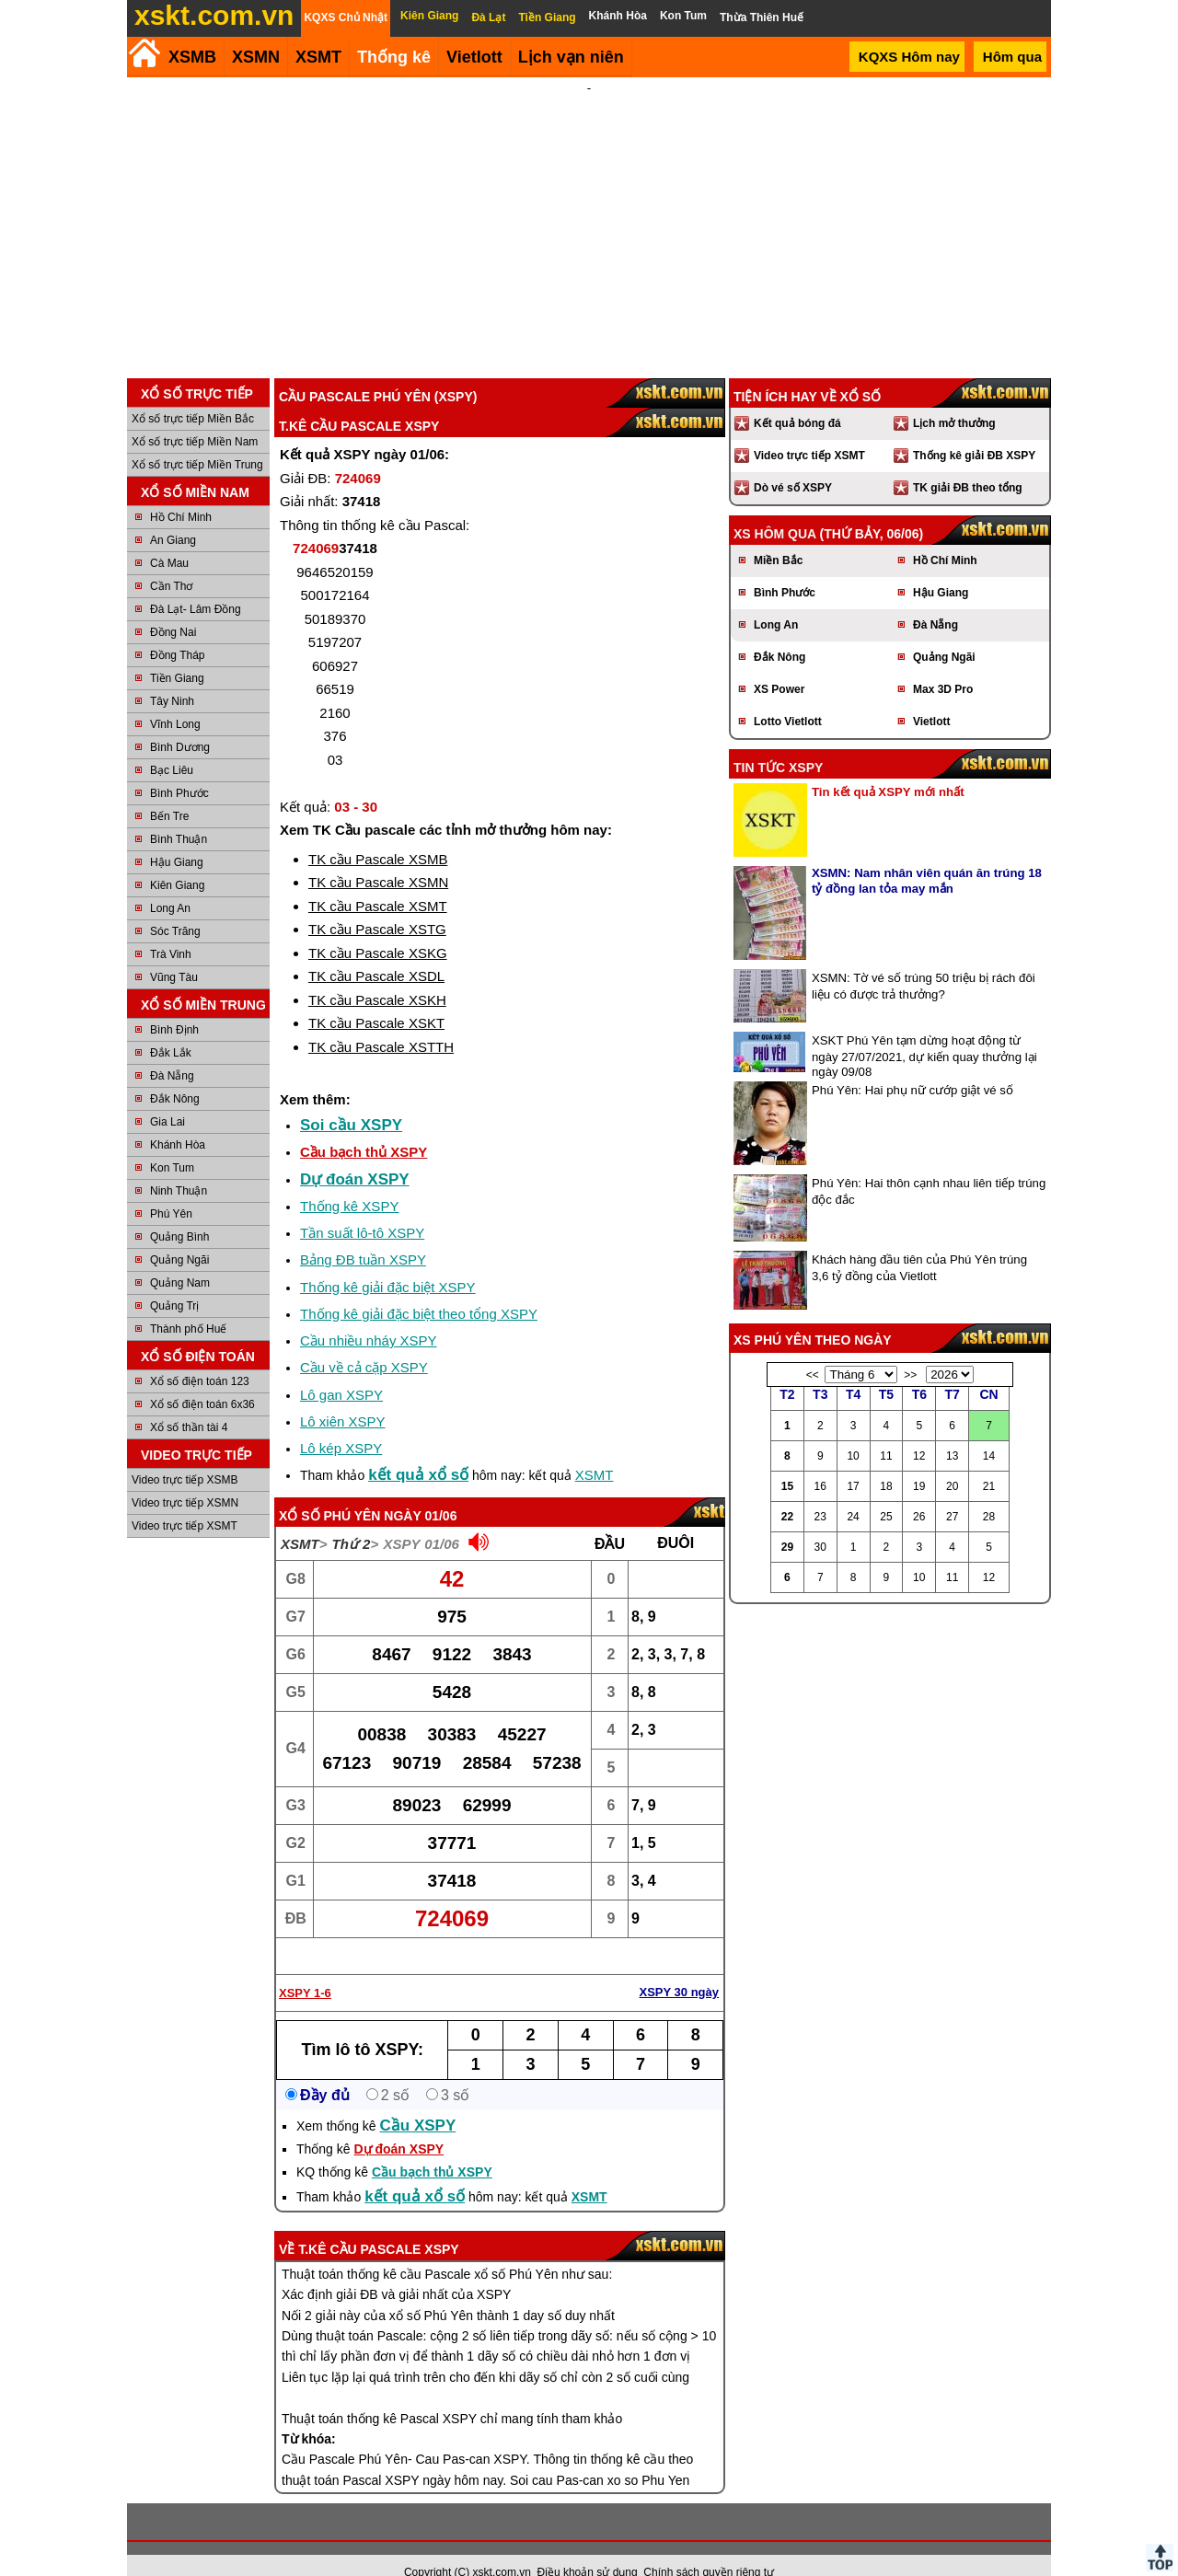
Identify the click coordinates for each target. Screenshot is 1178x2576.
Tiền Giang (177, 653)
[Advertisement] (589, 215)
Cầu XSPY (418, 2100)
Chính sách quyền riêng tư (708, 2547)
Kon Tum (172, 1143)
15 (787, 1461)
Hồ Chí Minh (181, 492)
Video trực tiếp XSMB (185, 1455)
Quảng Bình (179, 1212)
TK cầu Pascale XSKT (376, 998)
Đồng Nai (173, 607)
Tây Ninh (172, 676)
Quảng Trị (174, 1281)
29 (787, 1522)
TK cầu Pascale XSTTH (381, 1022)
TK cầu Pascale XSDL (376, 951)
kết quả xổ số (418, 1450)
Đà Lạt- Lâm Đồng (195, 584)
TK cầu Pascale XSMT (377, 881)
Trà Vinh (170, 929)
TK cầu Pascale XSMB (377, 834)
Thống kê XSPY (349, 1181)
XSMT (318, 57)
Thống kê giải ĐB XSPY (974, 430)
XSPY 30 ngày (679, 1967)
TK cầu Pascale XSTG (377, 904)
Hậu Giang (176, 837)
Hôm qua (1012, 56)
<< (812, 1350)
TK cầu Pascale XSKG (377, 928)
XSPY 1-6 (305, 1968)
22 (787, 1491)
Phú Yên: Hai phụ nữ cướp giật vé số (912, 1065)
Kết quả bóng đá (797, 398)
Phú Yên (171, 1189)
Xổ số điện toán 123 (199, 1356)
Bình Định (174, 1005)
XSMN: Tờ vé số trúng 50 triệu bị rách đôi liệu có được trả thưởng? (923, 961)
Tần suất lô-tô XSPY (362, 1208)
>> (910, 1350)
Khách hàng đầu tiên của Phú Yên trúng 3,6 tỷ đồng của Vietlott (919, 1243)
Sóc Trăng (175, 906)
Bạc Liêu (171, 745)
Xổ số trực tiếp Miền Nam (195, 416)
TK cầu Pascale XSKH (377, 975)
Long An (170, 883)
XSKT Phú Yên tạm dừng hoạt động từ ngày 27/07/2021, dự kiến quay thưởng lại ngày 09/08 (924, 1031)
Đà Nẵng (172, 1051)
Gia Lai (167, 1097)
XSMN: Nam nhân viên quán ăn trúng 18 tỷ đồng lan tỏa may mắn (927, 856)
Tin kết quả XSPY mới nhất (888, 767)
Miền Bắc (778, 535)
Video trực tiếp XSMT (184, 1501)
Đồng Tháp (177, 630)
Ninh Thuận (178, 1166)
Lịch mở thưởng (954, 398)
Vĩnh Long (175, 699)
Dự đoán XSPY (355, 1154)
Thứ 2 (351, 1519)
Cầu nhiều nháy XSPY (368, 1315)
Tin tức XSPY (778, 742)
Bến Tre (169, 791)
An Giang (173, 515)
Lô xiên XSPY (343, 1396)
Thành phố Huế (188, 1304)
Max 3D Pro (943, 664)
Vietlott (931, 696)
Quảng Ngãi (179, 1235)
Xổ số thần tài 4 (188, 1402)
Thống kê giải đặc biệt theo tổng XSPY (418, 1289)
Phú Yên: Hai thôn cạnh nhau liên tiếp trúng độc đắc (928, 1166)
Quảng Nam (180, 1258)
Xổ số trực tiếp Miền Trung (197, 439)
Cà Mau (169, 538)
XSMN (256, 57)
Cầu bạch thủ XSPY (363, 1127)
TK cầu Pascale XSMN (378, 857)
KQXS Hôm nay (909, 56)
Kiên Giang (177, 860)
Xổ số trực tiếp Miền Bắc (193, 393)
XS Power (779, 664)
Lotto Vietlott (788, 696)
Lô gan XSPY (341, 1370)
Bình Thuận (178, 814)
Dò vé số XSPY (793, 462)
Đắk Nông (175, 1074)
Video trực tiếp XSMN (185, 1478)
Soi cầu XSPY (351, 1100)
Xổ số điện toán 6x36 (202, 1379)
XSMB (192, 57)
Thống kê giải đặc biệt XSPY (388, 1262)
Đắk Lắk (170, 1028)
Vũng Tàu (174, 952)
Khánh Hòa (177, 1120)
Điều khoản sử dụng (587, 2547)
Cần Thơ (171, 561)
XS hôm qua (774, 509)
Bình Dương (180, 722)
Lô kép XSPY (341, 1423)
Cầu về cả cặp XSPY (364, 1342)
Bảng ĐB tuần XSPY (363, 1234)
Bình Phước (179, 768)
